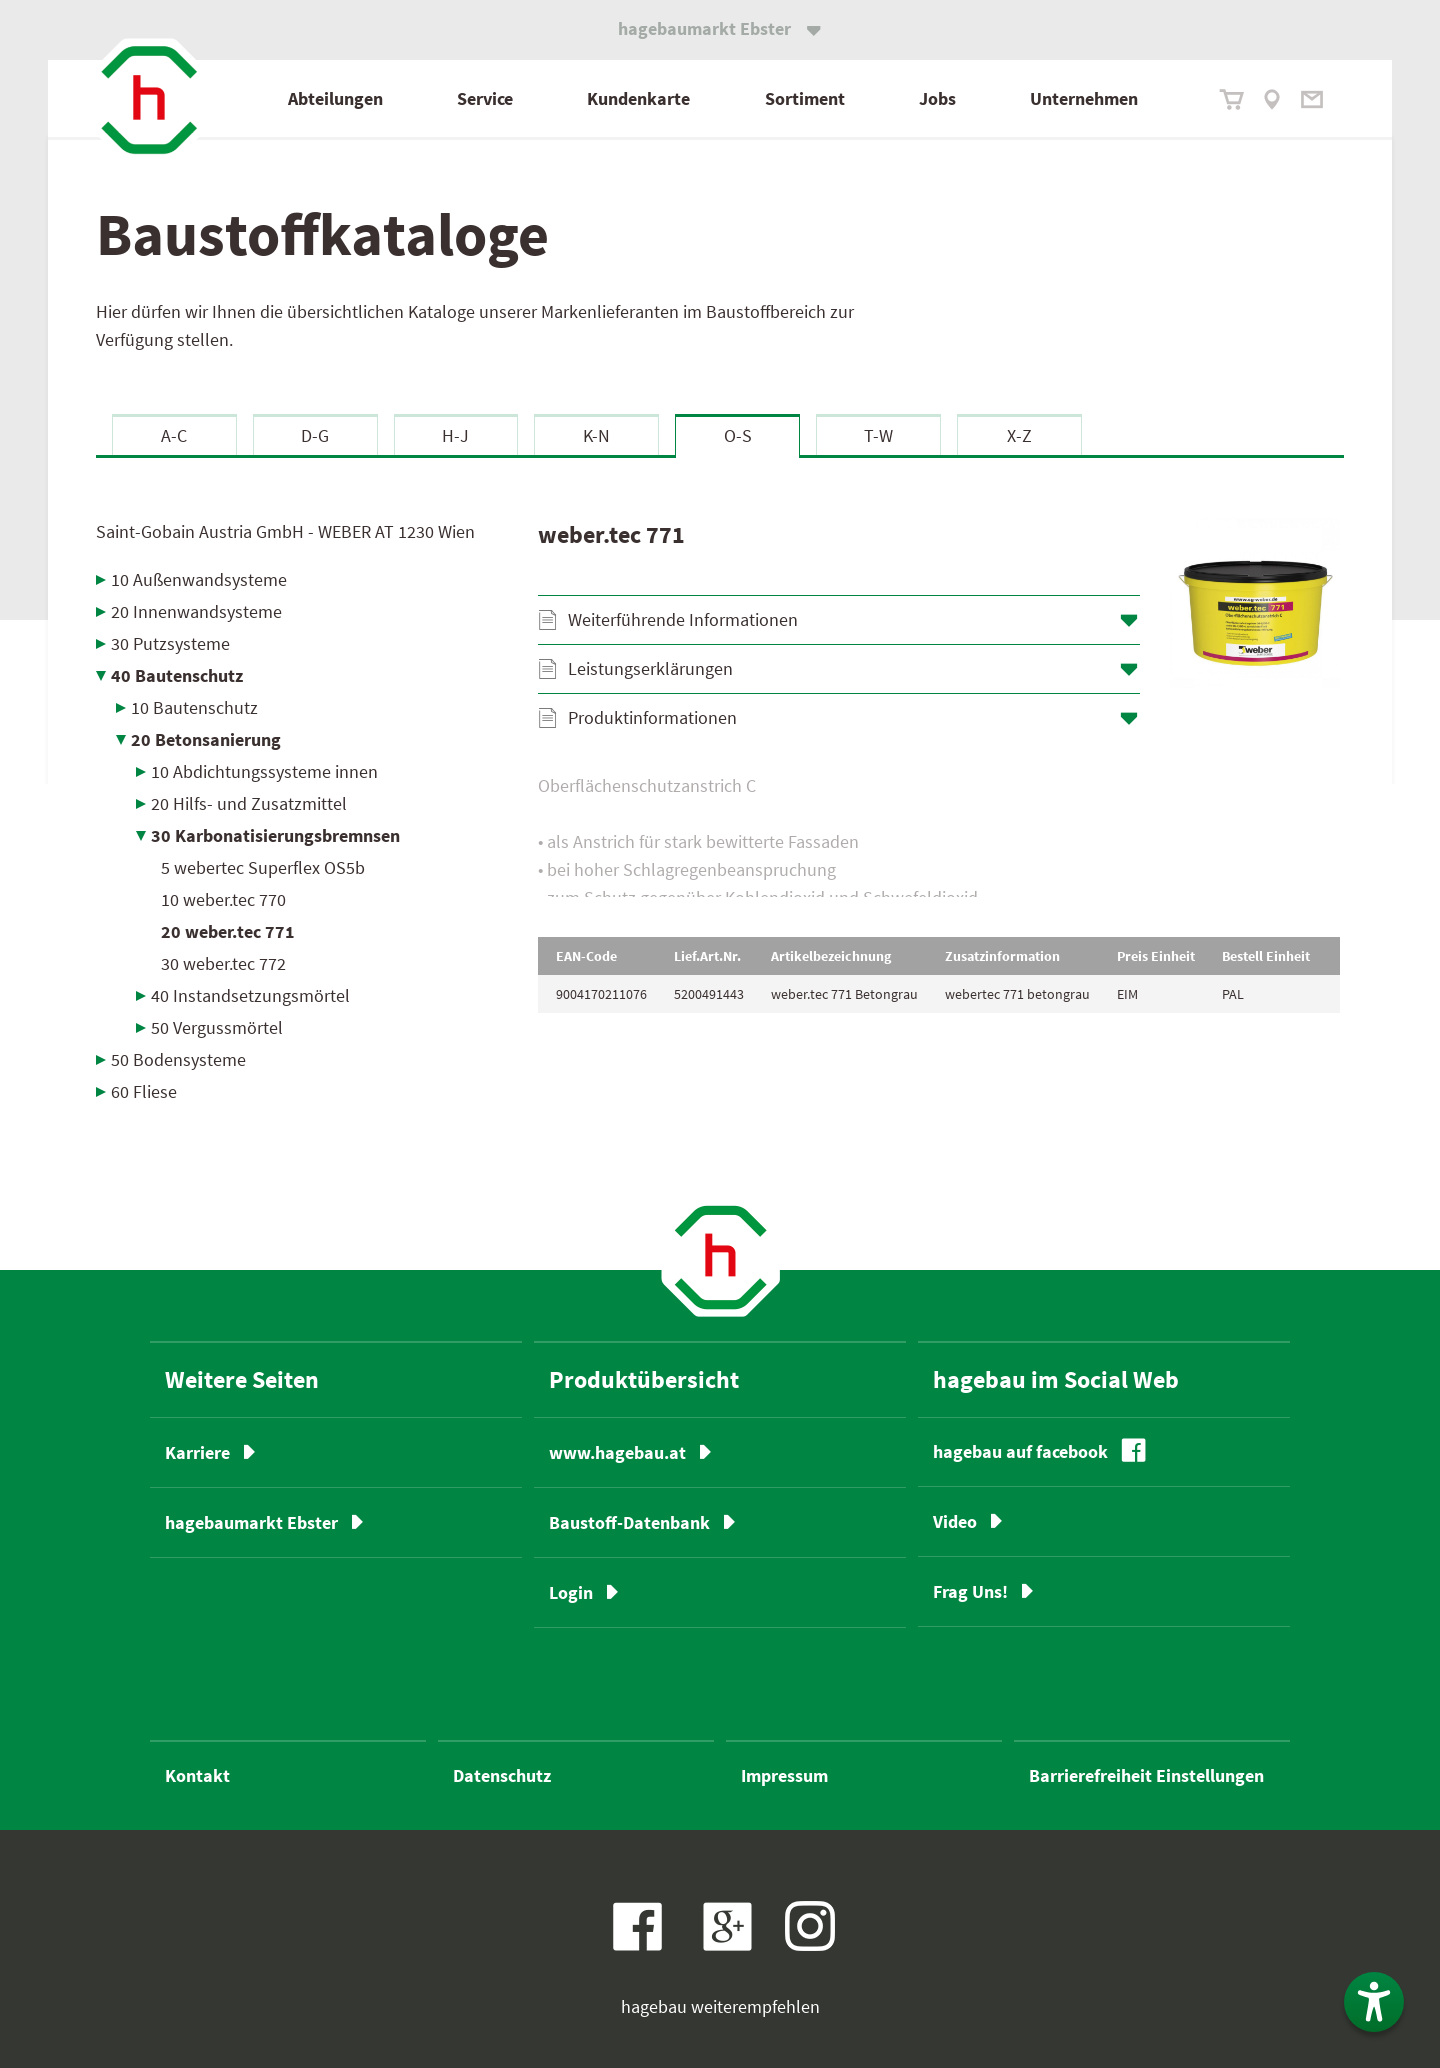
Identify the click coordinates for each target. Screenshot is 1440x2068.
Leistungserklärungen (650, 668)
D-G (315, 435)
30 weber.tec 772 (223, 963)
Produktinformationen (652, 717)
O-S (738, 435)
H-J (455, 435)
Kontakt (197, 1775)
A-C (174, 435)
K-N (596, 435)
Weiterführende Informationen (683, 619)
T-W (878, 435)
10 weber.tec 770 (223, 899)
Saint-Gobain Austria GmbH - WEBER (285, 531)
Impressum (784, 1775)
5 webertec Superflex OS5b (263, 867)
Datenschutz (502, 1775)
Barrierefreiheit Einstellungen (1146, 1775)
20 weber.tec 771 (228, 931)
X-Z (1019, 435)
